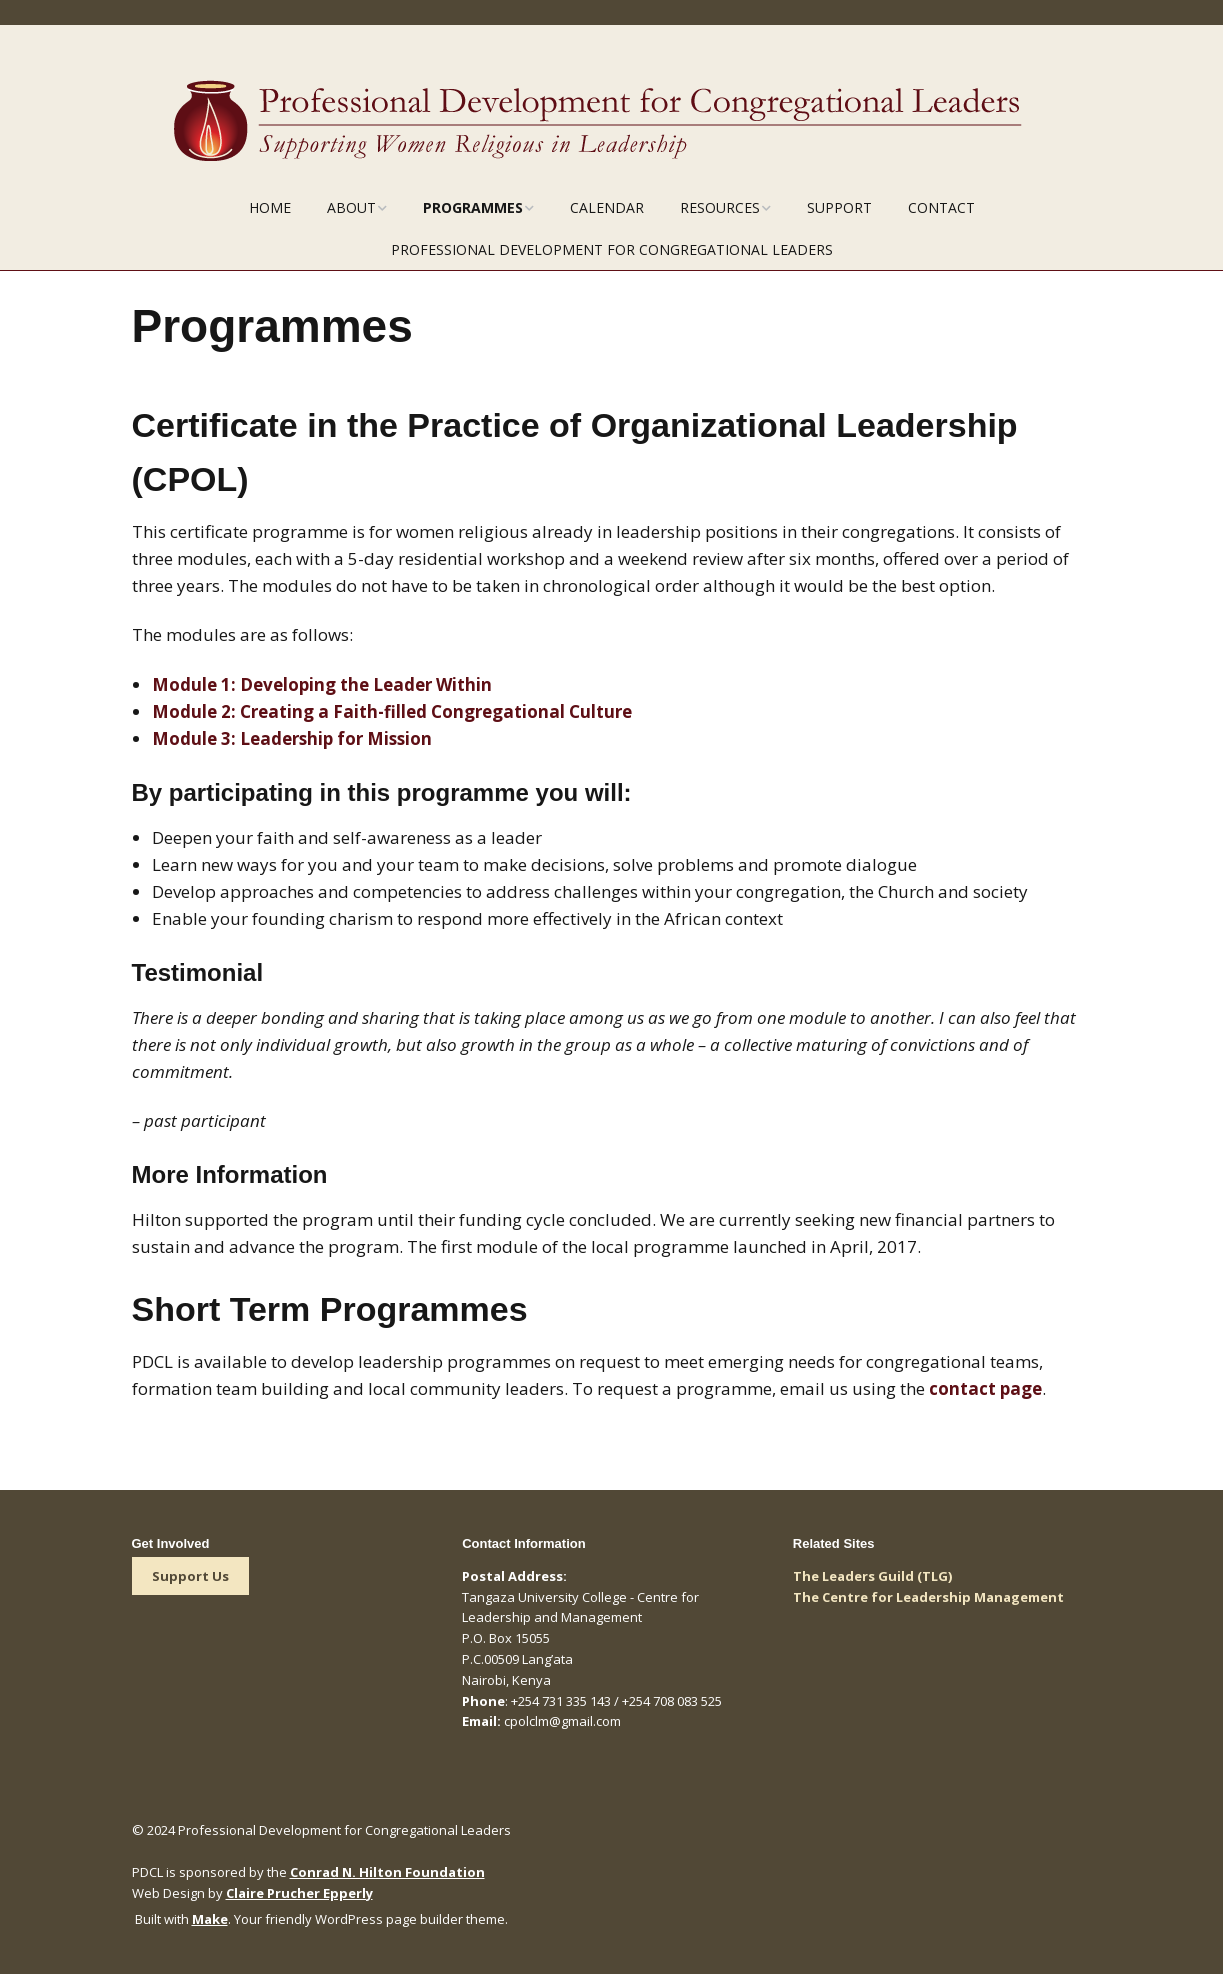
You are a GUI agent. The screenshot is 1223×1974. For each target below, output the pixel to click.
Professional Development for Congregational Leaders (612, 249)
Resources (720, 207)
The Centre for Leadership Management (928, 1597)
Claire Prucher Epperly (299, 1893)
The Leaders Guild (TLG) (872, 1576)
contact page (985, 1388)
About (351, 207)
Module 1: (322, 684)
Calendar (607, 207)
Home (270, 207)
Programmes (473, 207)
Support (839, 207)
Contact (941, 207)
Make (210, 1919)
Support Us (190, 1576)
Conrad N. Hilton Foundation (387, 1872)
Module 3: (294, 738)
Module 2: (394, 711)
